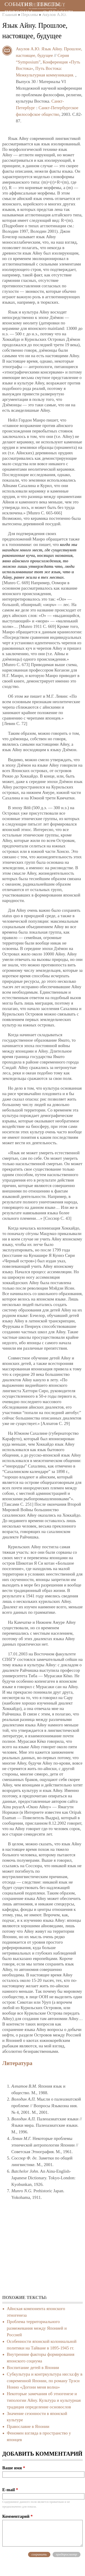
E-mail (10, 2489)
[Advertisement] (42, 2248)
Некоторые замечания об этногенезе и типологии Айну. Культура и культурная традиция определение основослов (44, 2400)
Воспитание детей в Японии (33, 2367)
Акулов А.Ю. (28, 48)
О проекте (59, 12)
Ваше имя (13, 2467)
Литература (17, 2063)
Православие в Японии (28, 2426)
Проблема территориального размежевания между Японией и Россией (37, 2328)
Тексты (48, 4)
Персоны (19, 12)
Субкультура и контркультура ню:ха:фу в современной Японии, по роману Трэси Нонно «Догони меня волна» (45, 2381)
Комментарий (17, 2516)
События (18, 4)
